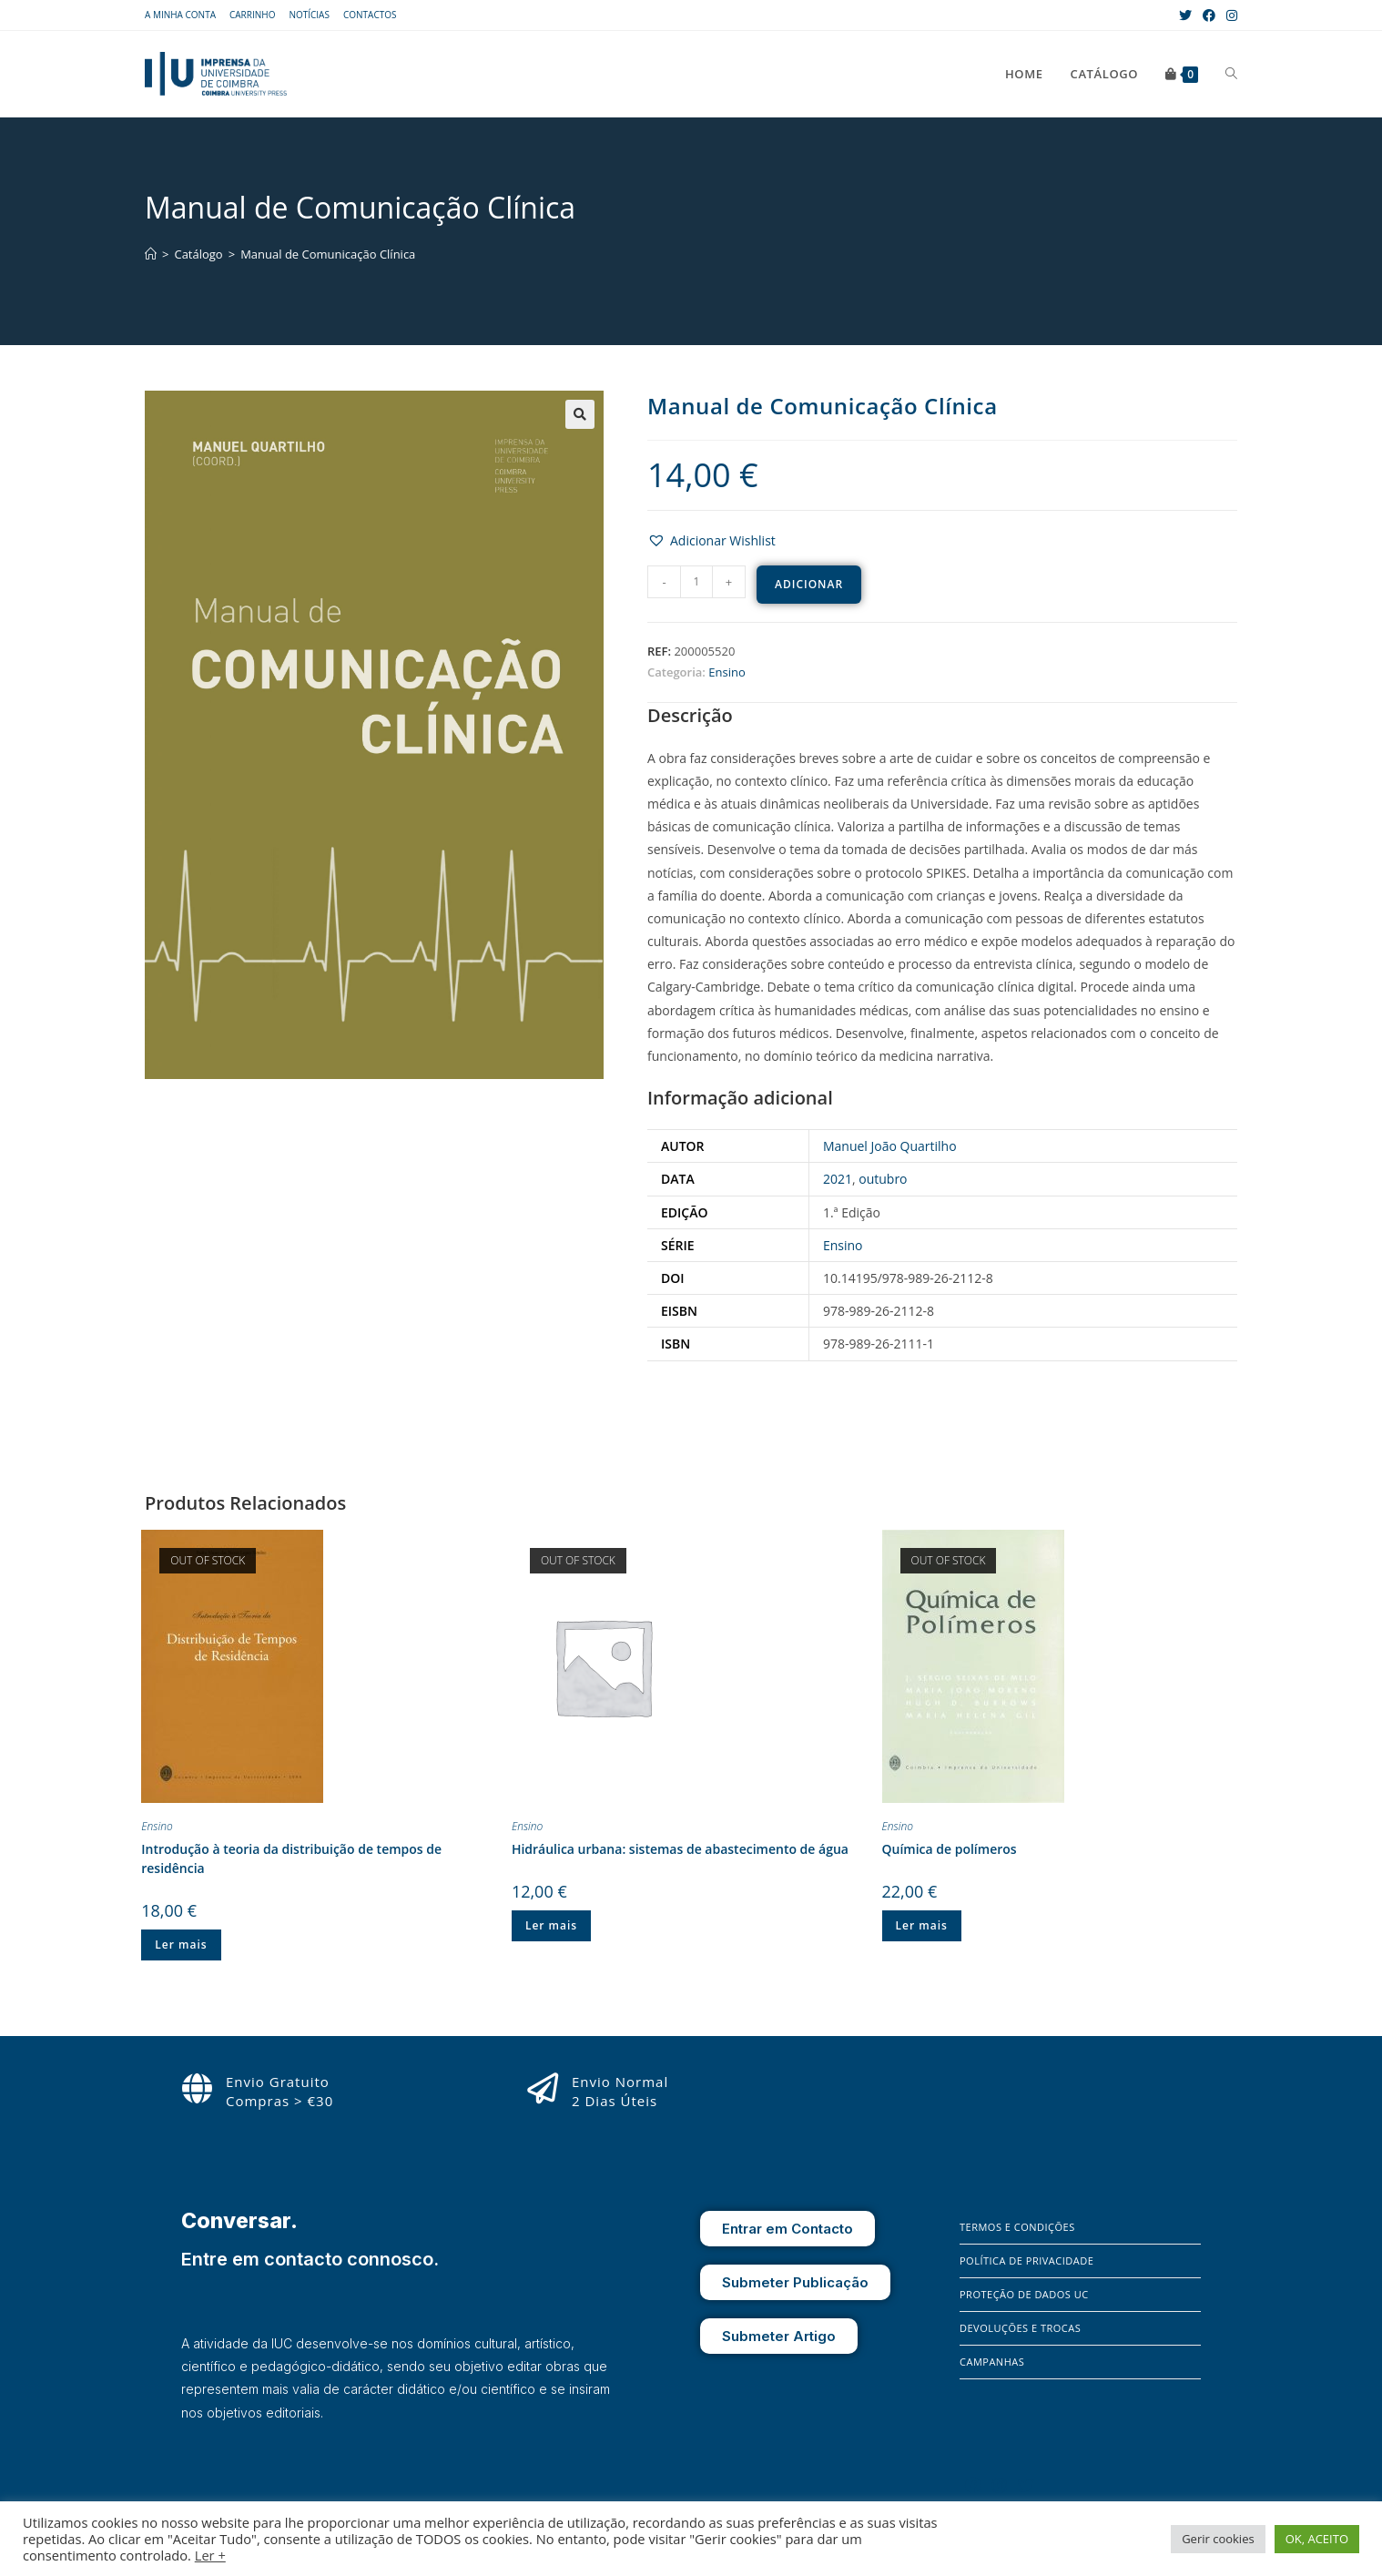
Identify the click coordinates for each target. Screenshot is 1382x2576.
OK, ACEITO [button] (1316, 2538)
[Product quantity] (696, 581)
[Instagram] (999, 2485)
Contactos (370, 14)
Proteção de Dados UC (1024, 2294)
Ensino (726, 672)
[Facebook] (973, 2485)
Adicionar (809, 584)
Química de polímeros (949, 1849)
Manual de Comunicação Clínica (327, 254)
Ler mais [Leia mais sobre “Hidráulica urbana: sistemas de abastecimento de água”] (551, 1925)
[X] (1026, 2485)
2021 (837, 1178)
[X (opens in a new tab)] (1185, 15)
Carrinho (252, 14)
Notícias (309, 14)
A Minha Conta (180, 14)
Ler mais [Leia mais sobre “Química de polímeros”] (922, 1925)
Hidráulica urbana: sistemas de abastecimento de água (680, 1849)
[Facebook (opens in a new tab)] (1209, 15)
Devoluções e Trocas (1020, 2328)
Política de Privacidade (1026, 2260)
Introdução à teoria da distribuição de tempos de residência (291, 1858)
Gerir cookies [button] (1218, 2538)
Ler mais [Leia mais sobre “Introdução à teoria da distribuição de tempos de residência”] (181, 1944)
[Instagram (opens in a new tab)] (1229, 15)
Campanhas (992, 2361)
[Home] (151, 254)
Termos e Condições (1017, 2227)
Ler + (210, 2555)
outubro (883, 1178)
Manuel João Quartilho (890, 1146)
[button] (711, 540)
